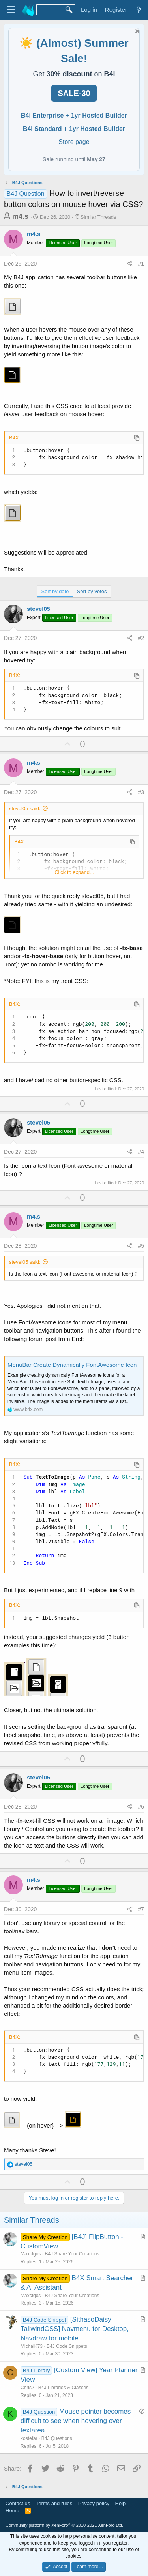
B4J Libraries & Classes (63, 2387)
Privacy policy (93, 2503)
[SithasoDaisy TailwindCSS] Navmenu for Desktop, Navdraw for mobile (75, 2329)
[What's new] (138, 9)
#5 (141, 1246)
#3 (141, 792)
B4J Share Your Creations (72, 2254)
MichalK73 (32, 2346)
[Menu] (11, 10)
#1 (141, 263)
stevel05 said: (25, 808)
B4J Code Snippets (67, 2346)
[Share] (130, 264)
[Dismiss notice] (136, 32)
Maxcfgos (31, 2254)
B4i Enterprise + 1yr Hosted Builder (74, 115)
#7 (141, 1909)
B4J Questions (56, 2438)
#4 (141, 1152)
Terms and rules (54, 2503)
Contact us (18, 2503)
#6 (141, 1806)
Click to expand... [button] (74, 872)
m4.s (20, 216)
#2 (141, 638)
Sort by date (55, 591)
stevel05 (38, 608)
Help (120, 2503)
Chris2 (27, 2387)
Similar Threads (98, 217)
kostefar (29, 2438)
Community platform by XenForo (64, 2525)
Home (12, 2510)
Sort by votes (92, 591)
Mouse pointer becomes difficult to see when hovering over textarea (76, 2421)
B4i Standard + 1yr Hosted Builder (74, 128)
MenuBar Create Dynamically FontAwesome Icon (72, 1364)
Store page (73, 141)
